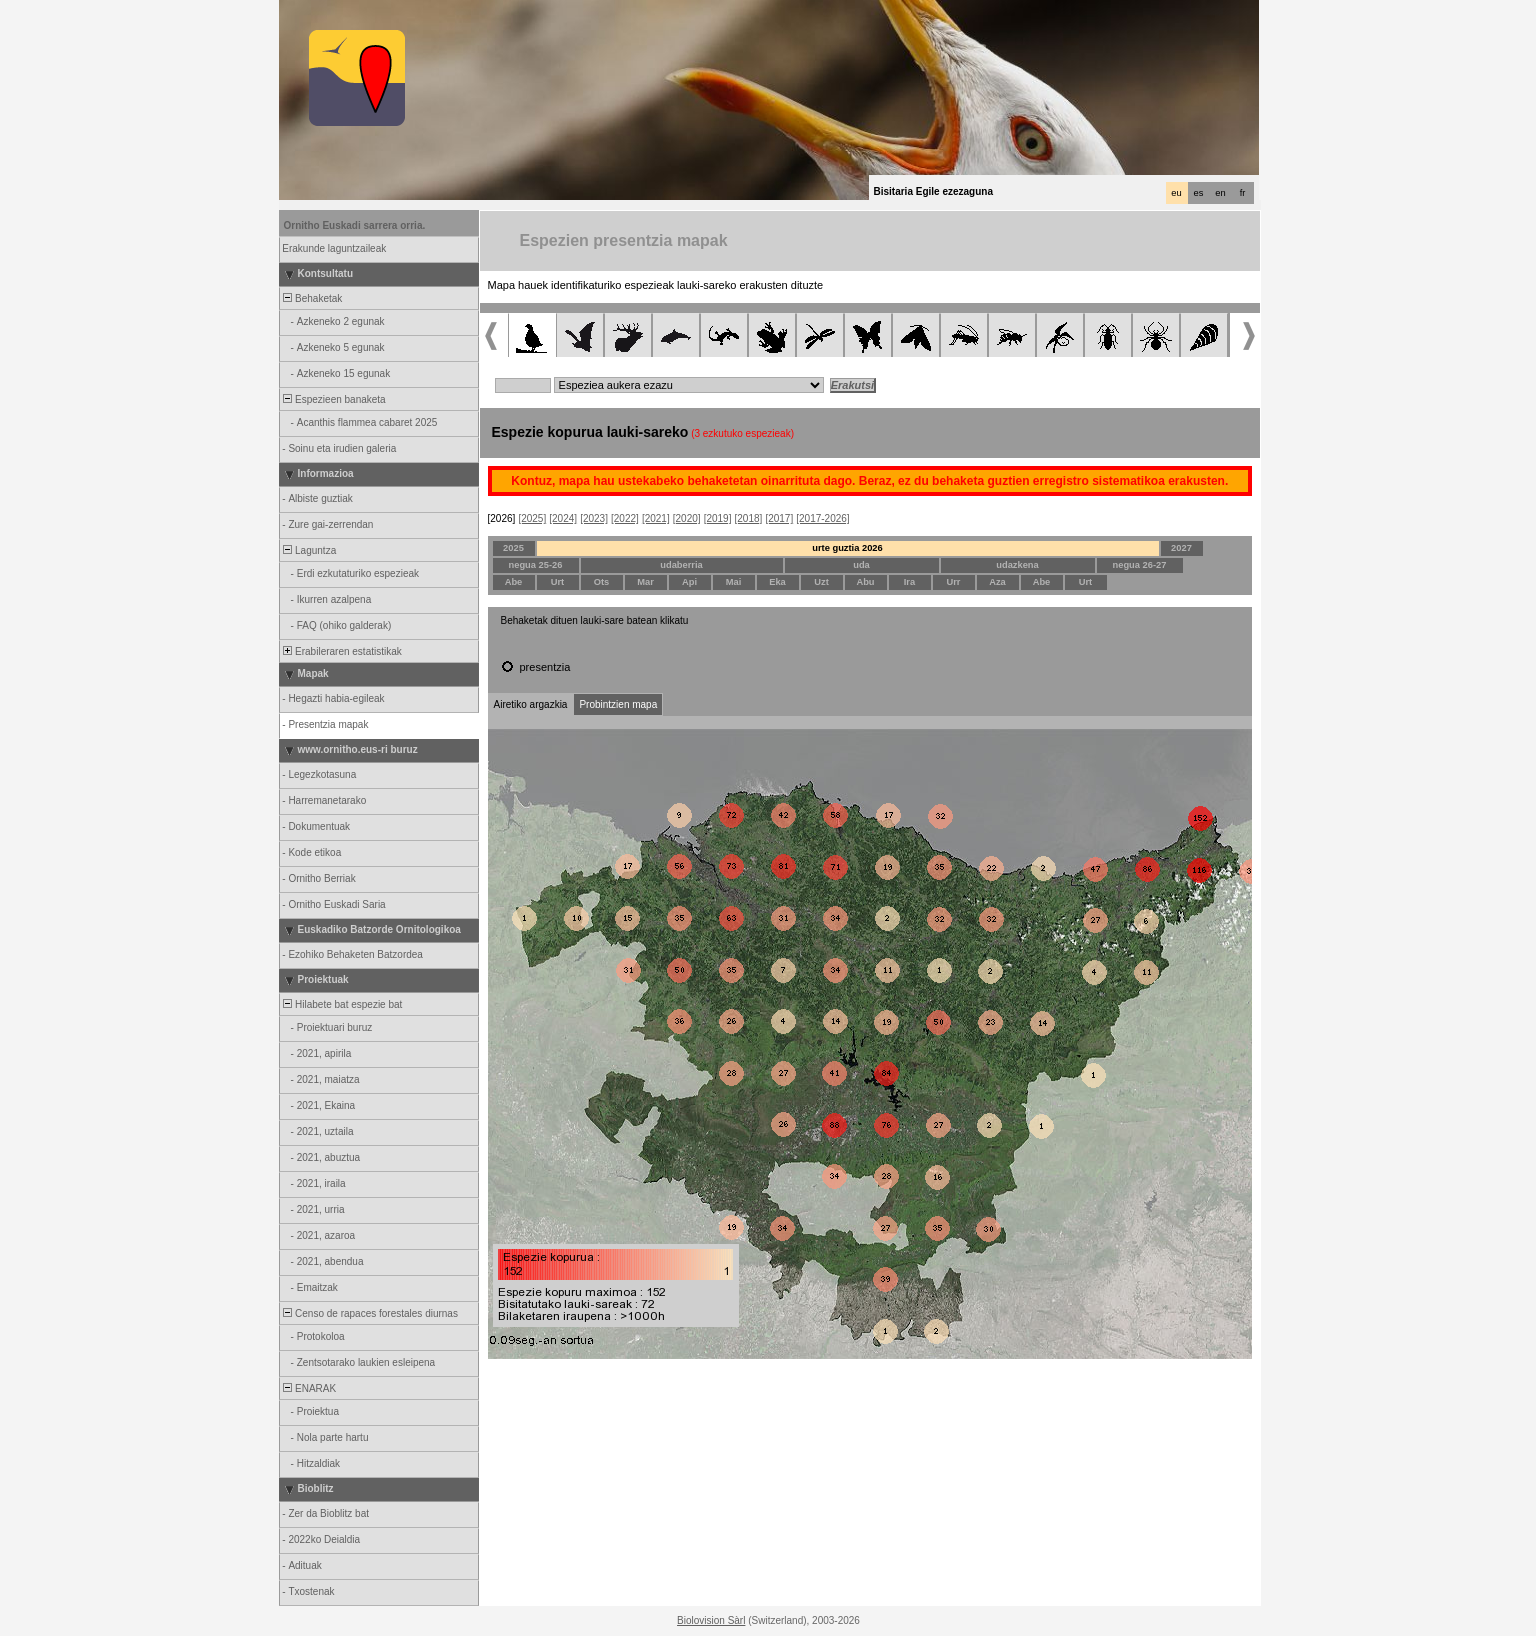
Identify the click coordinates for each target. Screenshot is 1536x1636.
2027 (1181, 548)
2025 (513, 548)
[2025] (532, 518)
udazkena (1017, 565)
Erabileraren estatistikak (341, 651)
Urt (557, 582)
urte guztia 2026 (847, 548)
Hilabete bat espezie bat (342, 1004)
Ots (602, 582)
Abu (865, 582)
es (1199, 193)
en (1220, 193)
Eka (777, 582)
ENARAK (309, 1388)
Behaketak (312, 298)
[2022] (625, 518)
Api (689, 582)
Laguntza (309, 550)
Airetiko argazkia (531, 704)
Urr (954, 582)
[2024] (563, 518)
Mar (645, 582)
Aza (997, 582)
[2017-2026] (822, 518)
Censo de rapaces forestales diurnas (369, 1313)
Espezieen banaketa (333, 399)
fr (1243, 193)
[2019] (718, 518)
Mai (734, 582)
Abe (514, 582)
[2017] (779, 518)
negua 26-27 (1140, 565)
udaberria (681, 565)
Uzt (821, 582)
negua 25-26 (536, 565)
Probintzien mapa (618, 704)
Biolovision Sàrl (711, 1620)
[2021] (656, 518)
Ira (909, 582)
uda (861, 565)
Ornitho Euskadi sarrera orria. (355, 225)
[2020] (687, 518)
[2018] (749, 518)
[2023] (594, 518)
